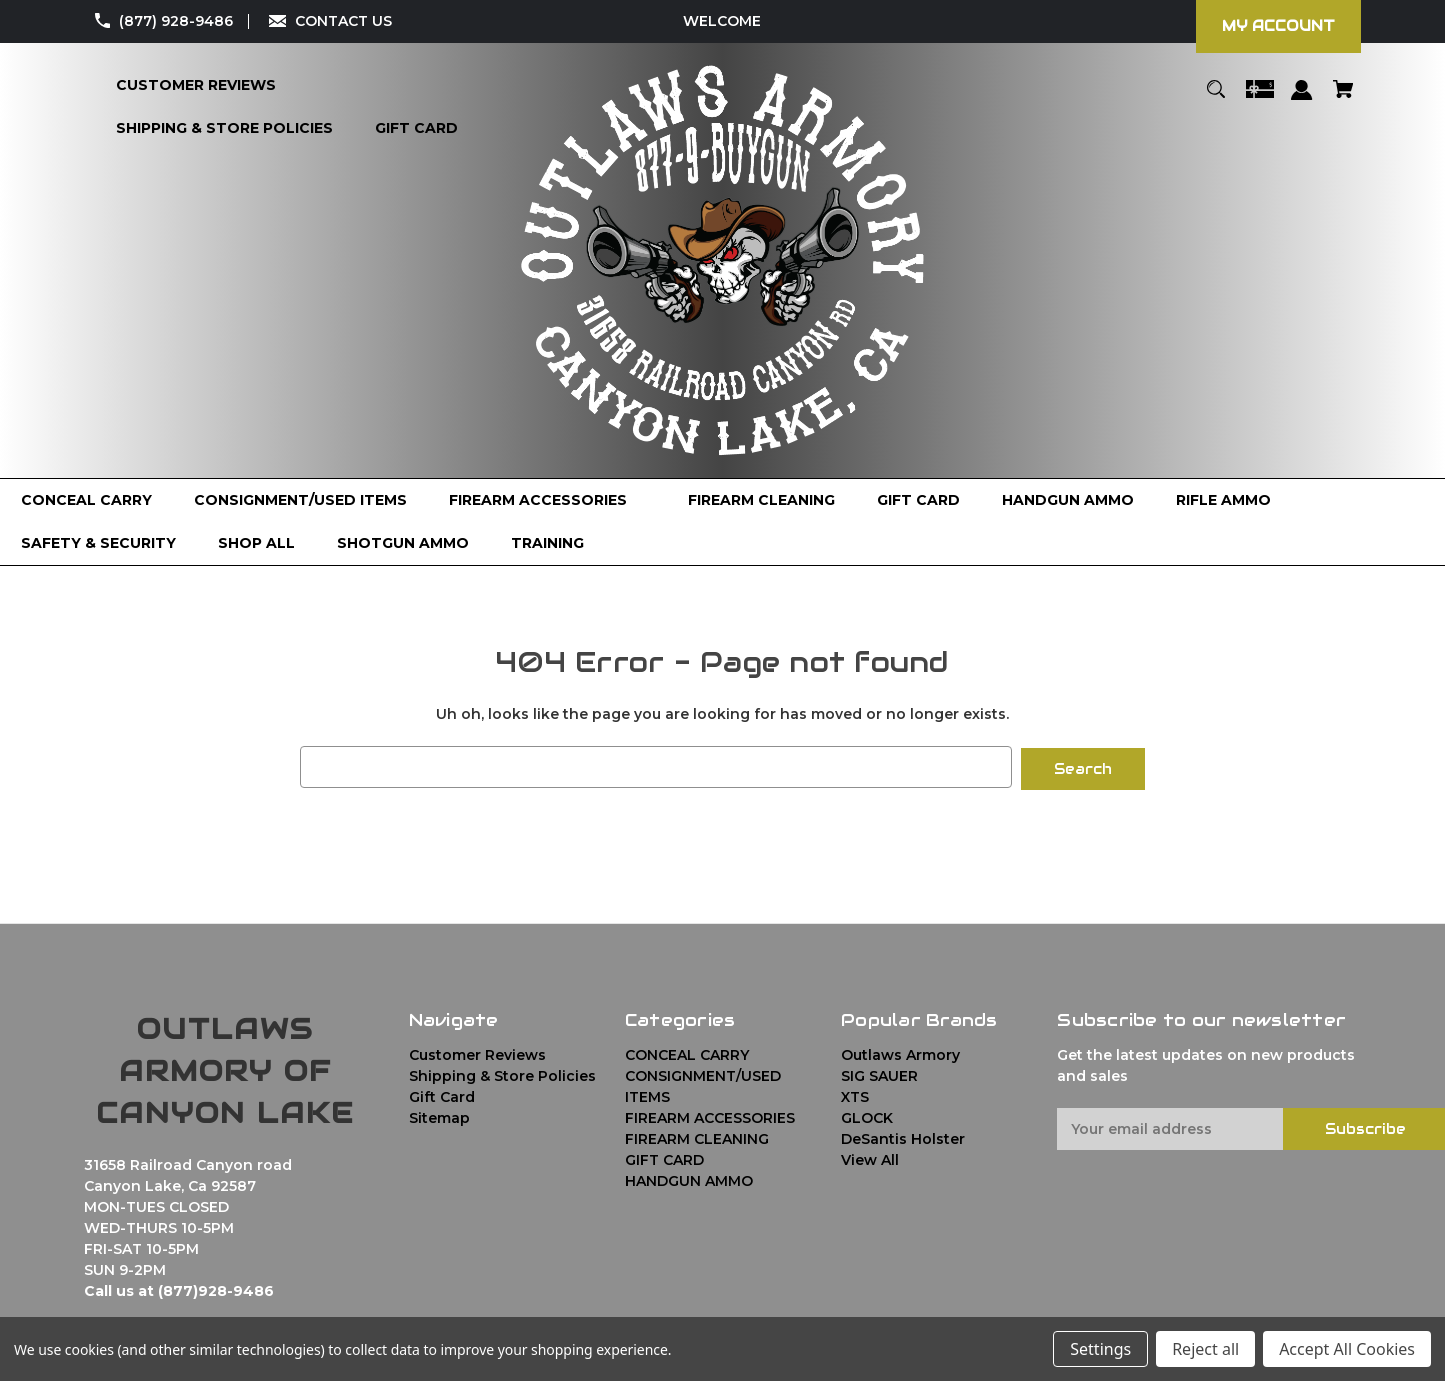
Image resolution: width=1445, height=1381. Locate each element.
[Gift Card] (416, 128)
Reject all (1205, 1349)
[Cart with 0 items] (1343, 98)
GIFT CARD (664, 1157)
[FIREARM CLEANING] (761, 500)
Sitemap (439, 1115)
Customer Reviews (477, 1052)
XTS (855, 1094)
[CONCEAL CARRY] (86, 500)
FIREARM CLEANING (697, 1136)
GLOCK (867, 1115)
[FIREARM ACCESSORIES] (547, 500)
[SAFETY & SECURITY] (98, 543)
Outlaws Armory (900, 1052)
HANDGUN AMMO (689, 1178)
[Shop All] (256, 543)
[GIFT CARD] (918, 500)
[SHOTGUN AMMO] (403, 543)
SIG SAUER (879, 1073)
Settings (1100, 1349)
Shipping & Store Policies (502, 1073)
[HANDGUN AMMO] (1068, 500)
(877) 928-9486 (176, 21)
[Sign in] (1302, 99)
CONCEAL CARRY (687, 1052)
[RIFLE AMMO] (1223, 500)
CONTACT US (343, 21)
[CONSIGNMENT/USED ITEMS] (300, 500)
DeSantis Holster (903, 1136)
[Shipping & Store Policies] (224, 128)
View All (870, 1157)
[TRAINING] (547, 543)
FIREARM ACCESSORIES (710, 1115)
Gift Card (442, 1094)
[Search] (1216, 98)
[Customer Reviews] (196, 85)
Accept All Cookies (1347, 1349)
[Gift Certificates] (1260, 98)
